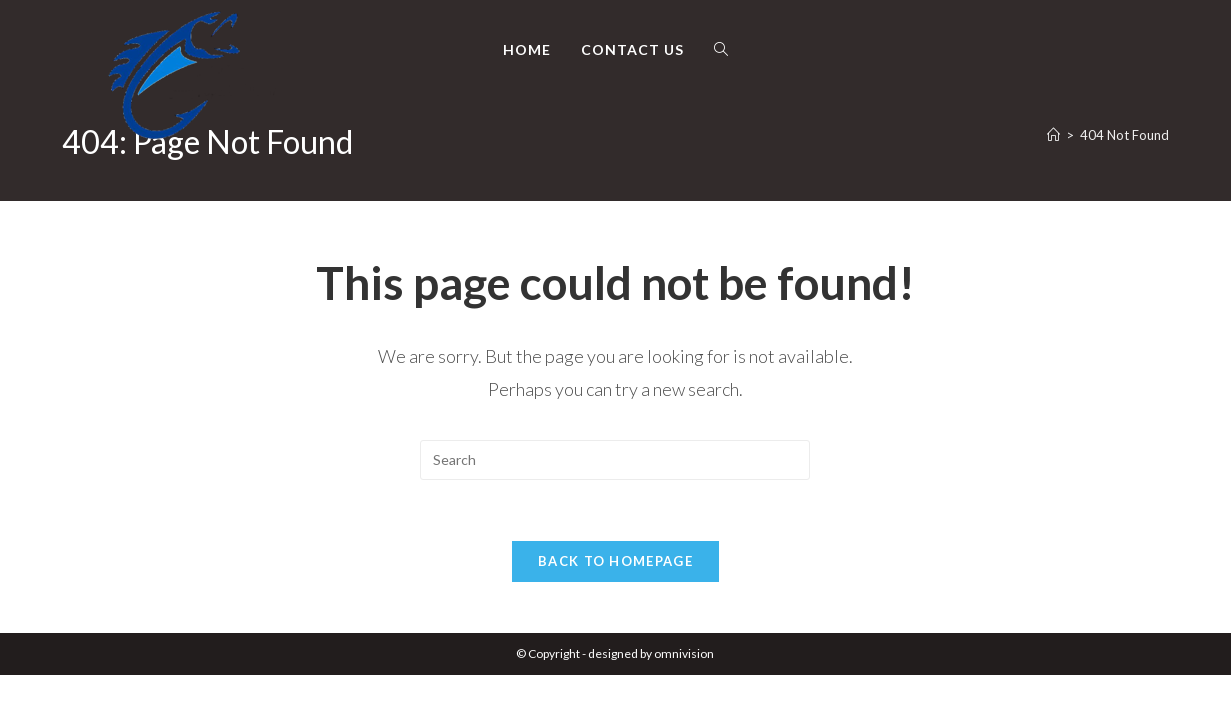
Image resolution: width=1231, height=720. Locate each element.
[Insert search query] (615, 460)
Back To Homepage (615, 561)
